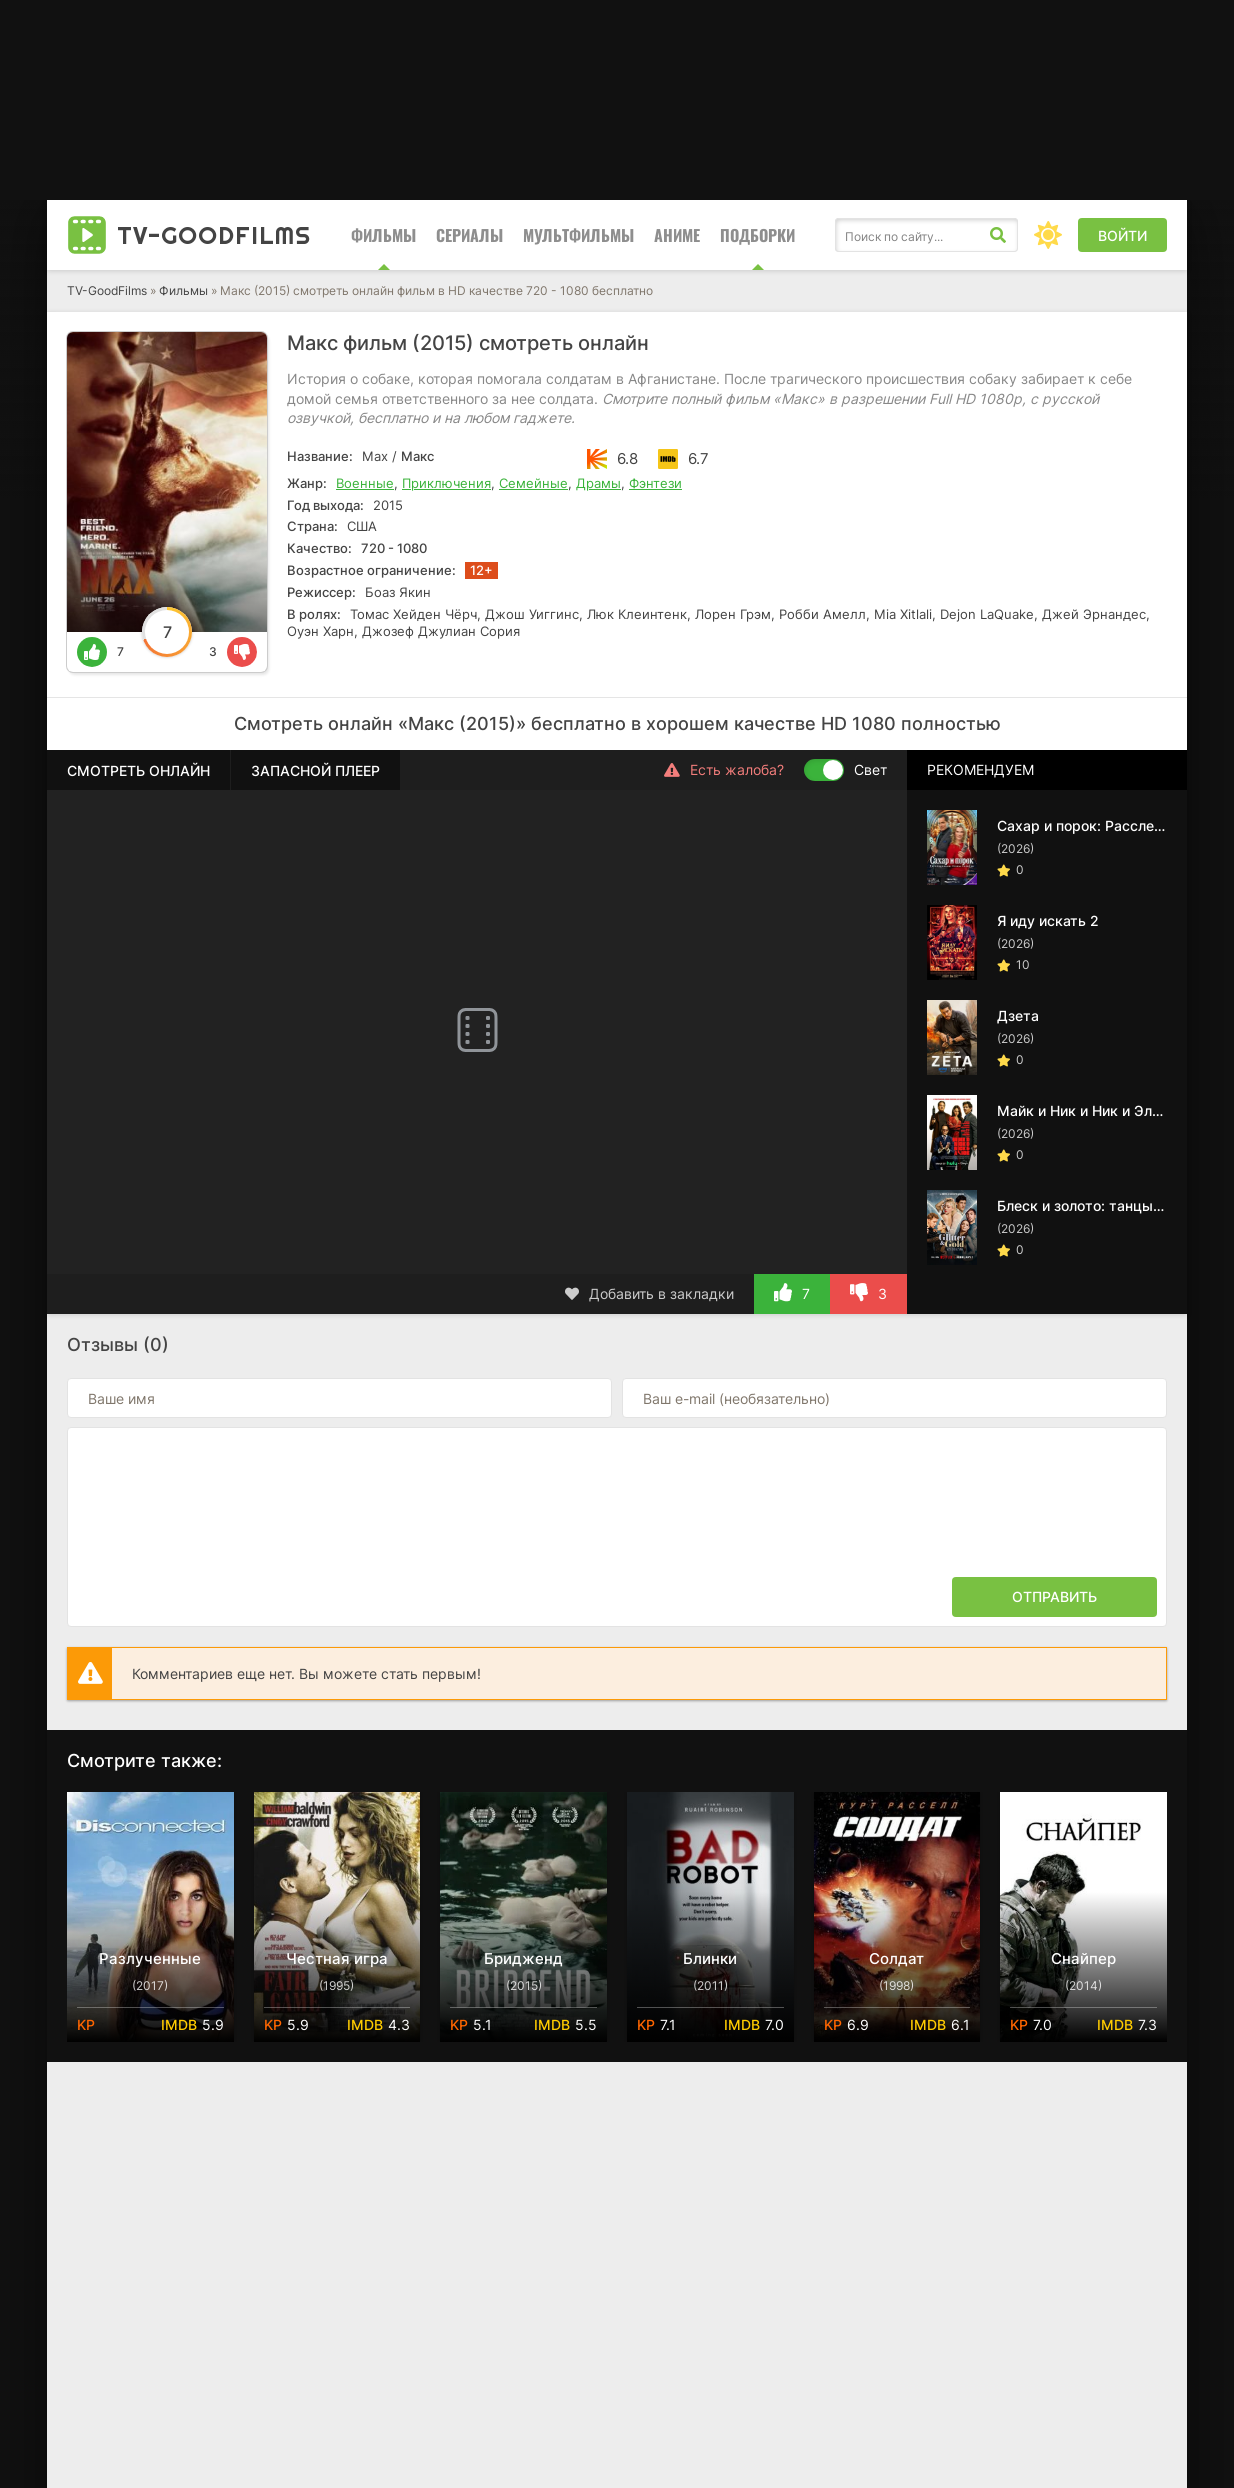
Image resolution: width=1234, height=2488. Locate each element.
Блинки (710, 1958)
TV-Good (214, 235)
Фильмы (383, 235)
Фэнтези (655, 483)
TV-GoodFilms (107, 290)
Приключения (446, 483)
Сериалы (469, 235)
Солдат (896, 1958)
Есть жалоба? (724, 770)
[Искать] (998, 235)
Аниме (677, 235)
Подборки (757, 235)
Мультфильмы (578, 235)
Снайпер (1083, 1958)
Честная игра (337, 1958)
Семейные (533, 483)
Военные (365, 483)
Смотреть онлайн (138, 770)
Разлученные (150, 1958)
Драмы (598, 483)
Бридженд (523, 1958)
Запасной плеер (315, 770)
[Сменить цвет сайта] (1048, 235)
